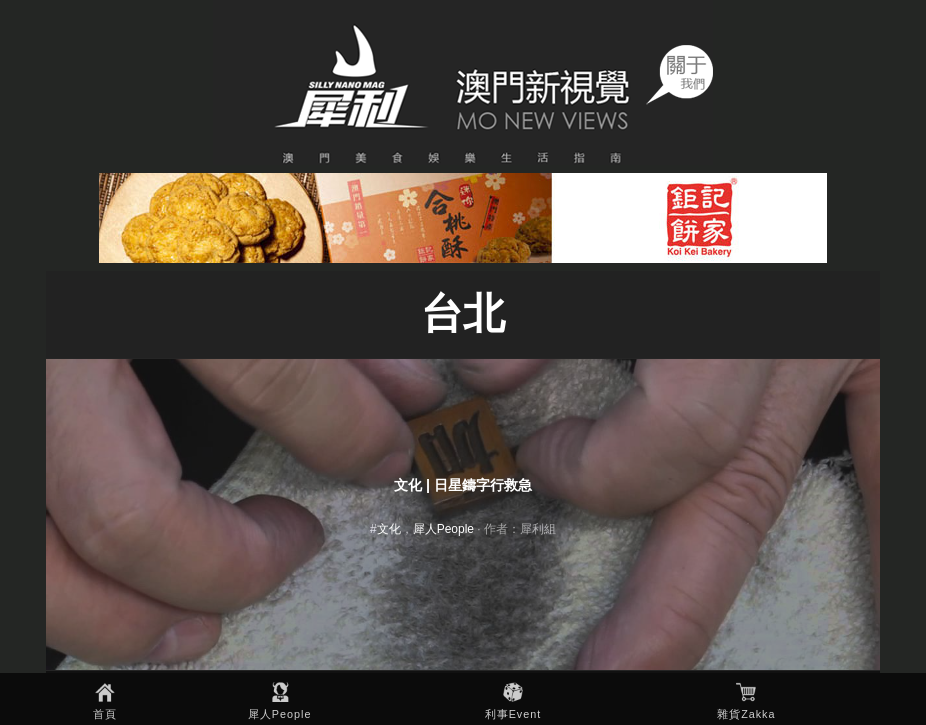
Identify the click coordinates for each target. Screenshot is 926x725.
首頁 (105, 714)
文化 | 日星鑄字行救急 (463, 485)
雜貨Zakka (746, 714)
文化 (389, 529)
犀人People (280, 714)
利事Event (513, 714)
